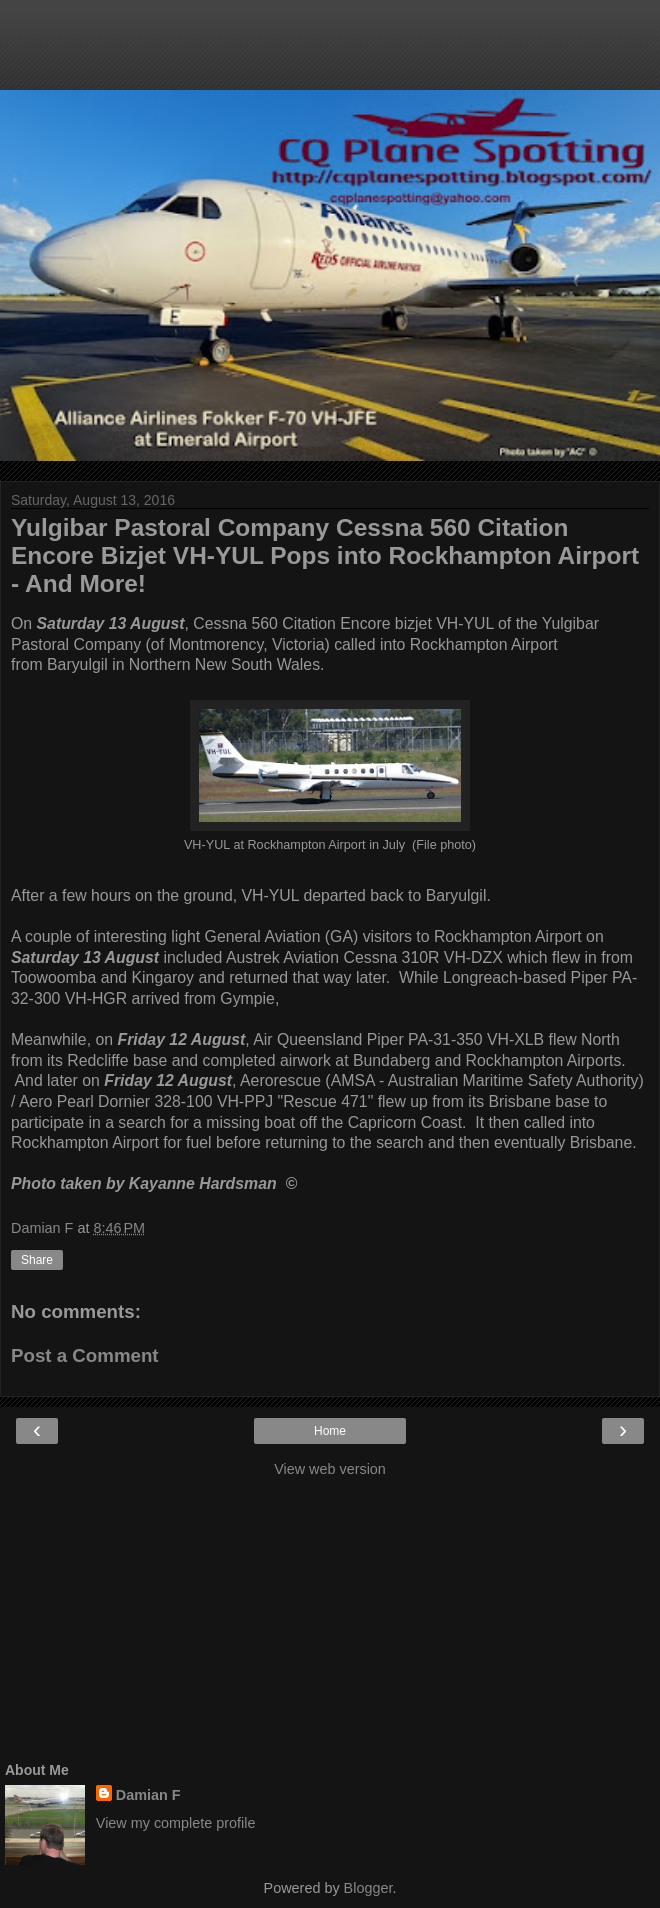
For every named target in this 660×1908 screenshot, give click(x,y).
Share (37, 1260)
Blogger (368, 1888)
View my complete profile (176, 1823)
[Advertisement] (330, 55)
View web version (330, 1469)
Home (330, 1431)
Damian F (148, 1795)
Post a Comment (85, 1355)
